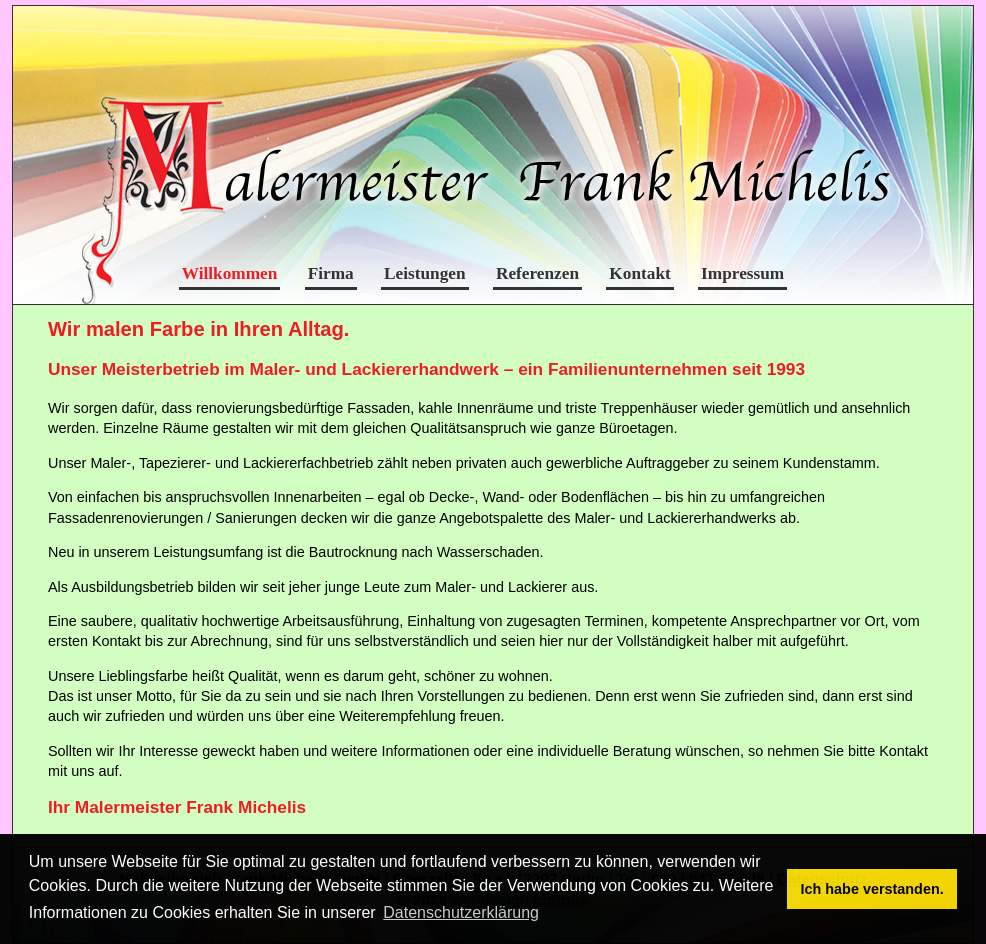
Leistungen (425, 273)
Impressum (742, 273)
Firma (331, 273)
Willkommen (230, 273)
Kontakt (639, 273)
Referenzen (537, 273)
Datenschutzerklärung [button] (461, 912)
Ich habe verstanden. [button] (872, 889)
